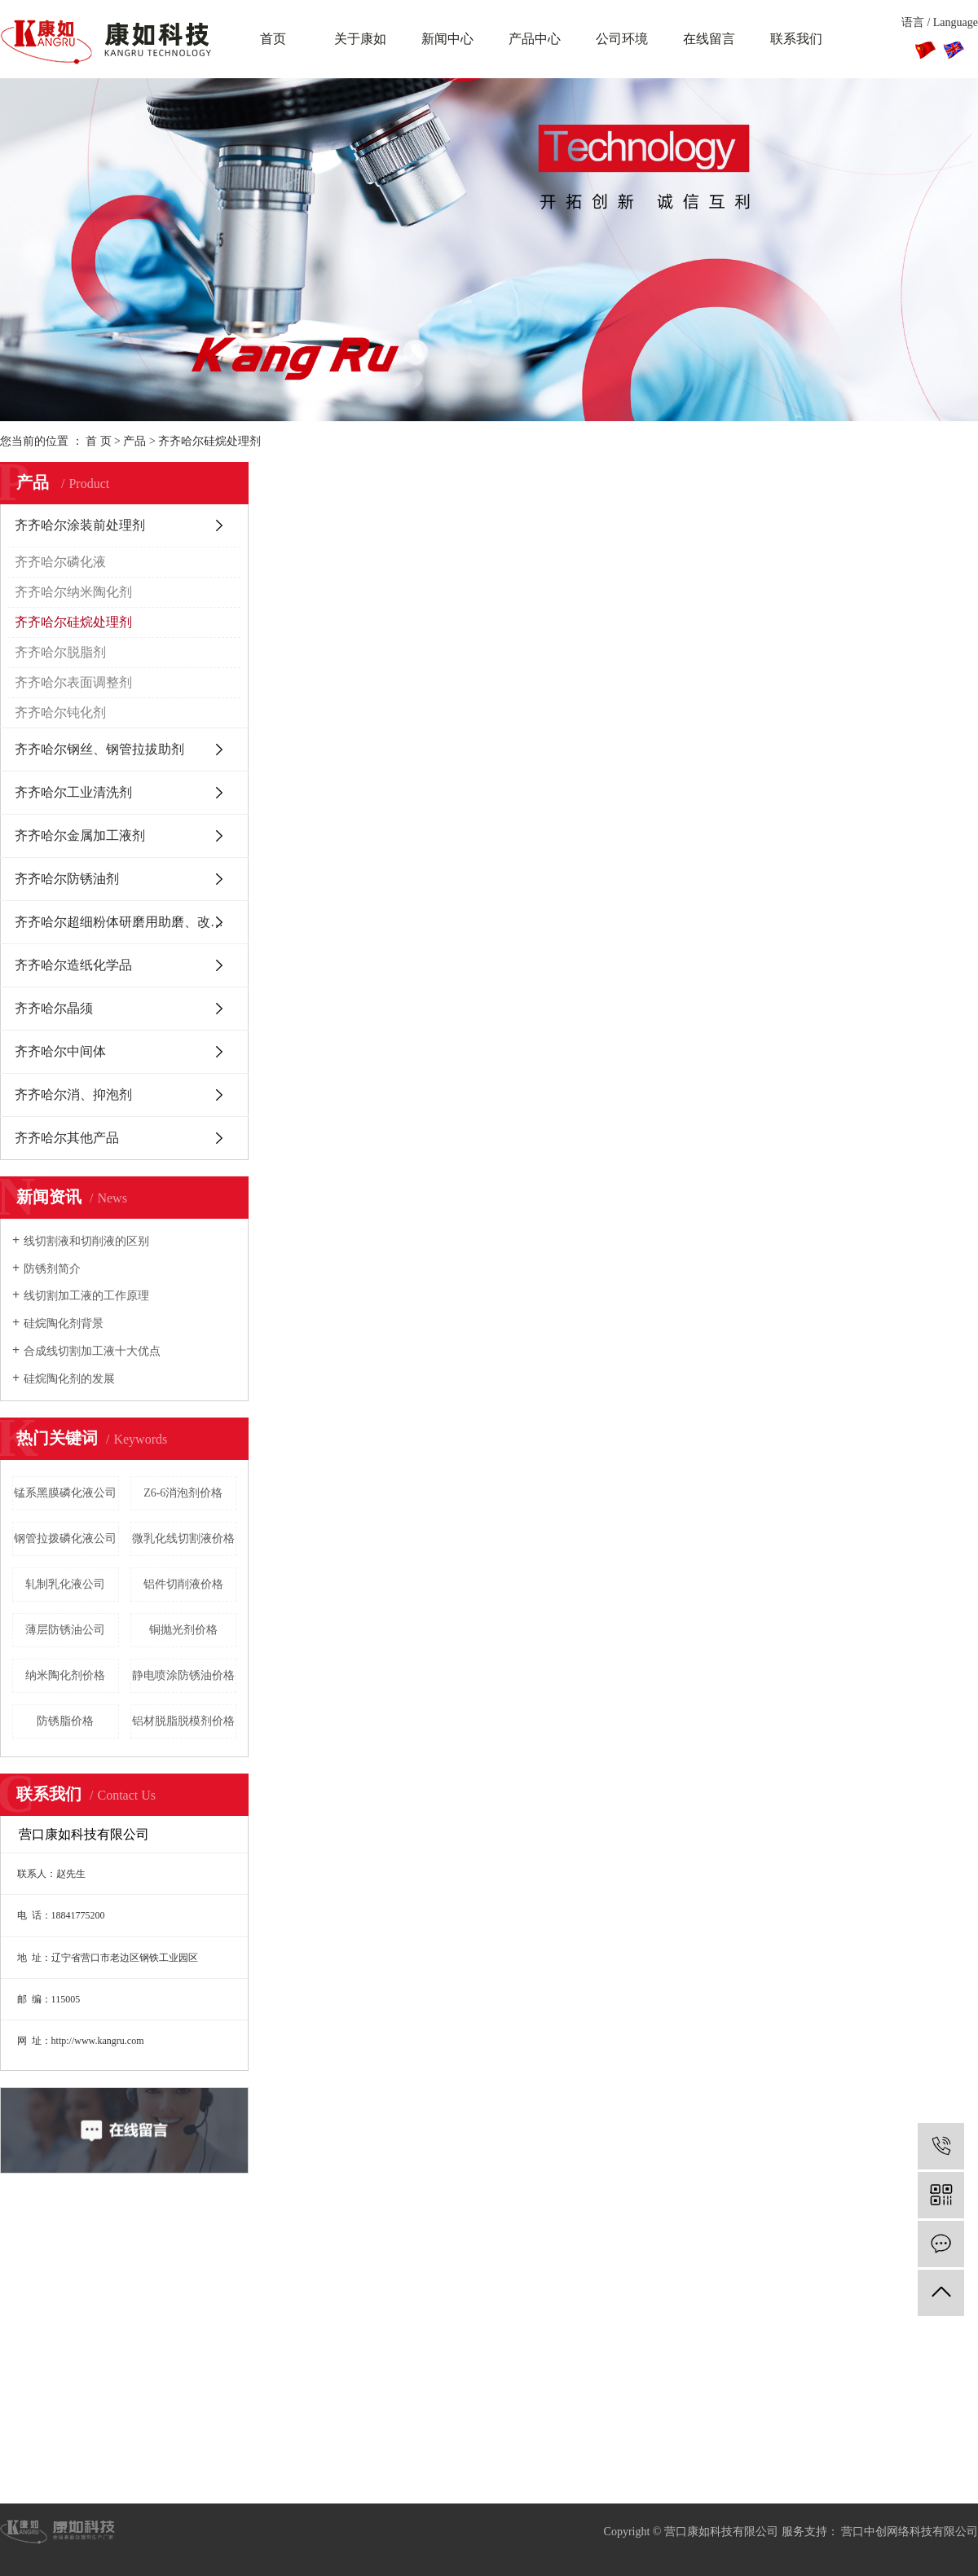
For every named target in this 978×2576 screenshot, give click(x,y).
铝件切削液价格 (183, 1584)
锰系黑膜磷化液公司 (65, 1493)
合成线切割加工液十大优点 (92, 1351)
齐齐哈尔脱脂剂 (60, 652)
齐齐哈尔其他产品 (67, 1138)
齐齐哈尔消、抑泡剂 (73, 1094)
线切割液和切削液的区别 (86, 1241)
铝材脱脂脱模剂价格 (183, 1721)
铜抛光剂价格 (183, 1630)
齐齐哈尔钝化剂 (60, 712)
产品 (134, 441)
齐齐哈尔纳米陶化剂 (73, 592)
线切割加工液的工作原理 (86, 1296)
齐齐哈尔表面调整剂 (73, 682)
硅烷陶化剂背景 (64, 1323)
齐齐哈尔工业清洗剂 (73, 792)
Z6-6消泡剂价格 (182, 1493)
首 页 (99, 441)
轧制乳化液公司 (65, 1584)
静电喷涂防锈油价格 (183, 1675)
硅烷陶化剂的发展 (69, 1379)
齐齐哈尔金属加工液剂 (80, 835)
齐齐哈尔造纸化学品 (73, 965)
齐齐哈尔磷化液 (60, 562)
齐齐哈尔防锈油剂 (67, 879)
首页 (273, 39)
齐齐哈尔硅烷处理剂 (209, 441)
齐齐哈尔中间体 (60, 1051)
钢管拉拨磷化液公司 (65, 1538)
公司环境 (622, 39)
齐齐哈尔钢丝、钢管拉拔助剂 (99, 749)
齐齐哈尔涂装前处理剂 (80, 525)
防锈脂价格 (65, 1721)
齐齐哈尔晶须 (54, 1008)
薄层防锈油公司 (65, 1630)
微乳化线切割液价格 (183, 1538)
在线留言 (709, 39)
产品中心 (535, 39)
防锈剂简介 (52, 1269)
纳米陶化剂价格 (65, 1675)
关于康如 (360, 39)
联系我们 (796, 39)
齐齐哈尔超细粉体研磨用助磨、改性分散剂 (132, 922)
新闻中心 (447, 39)
